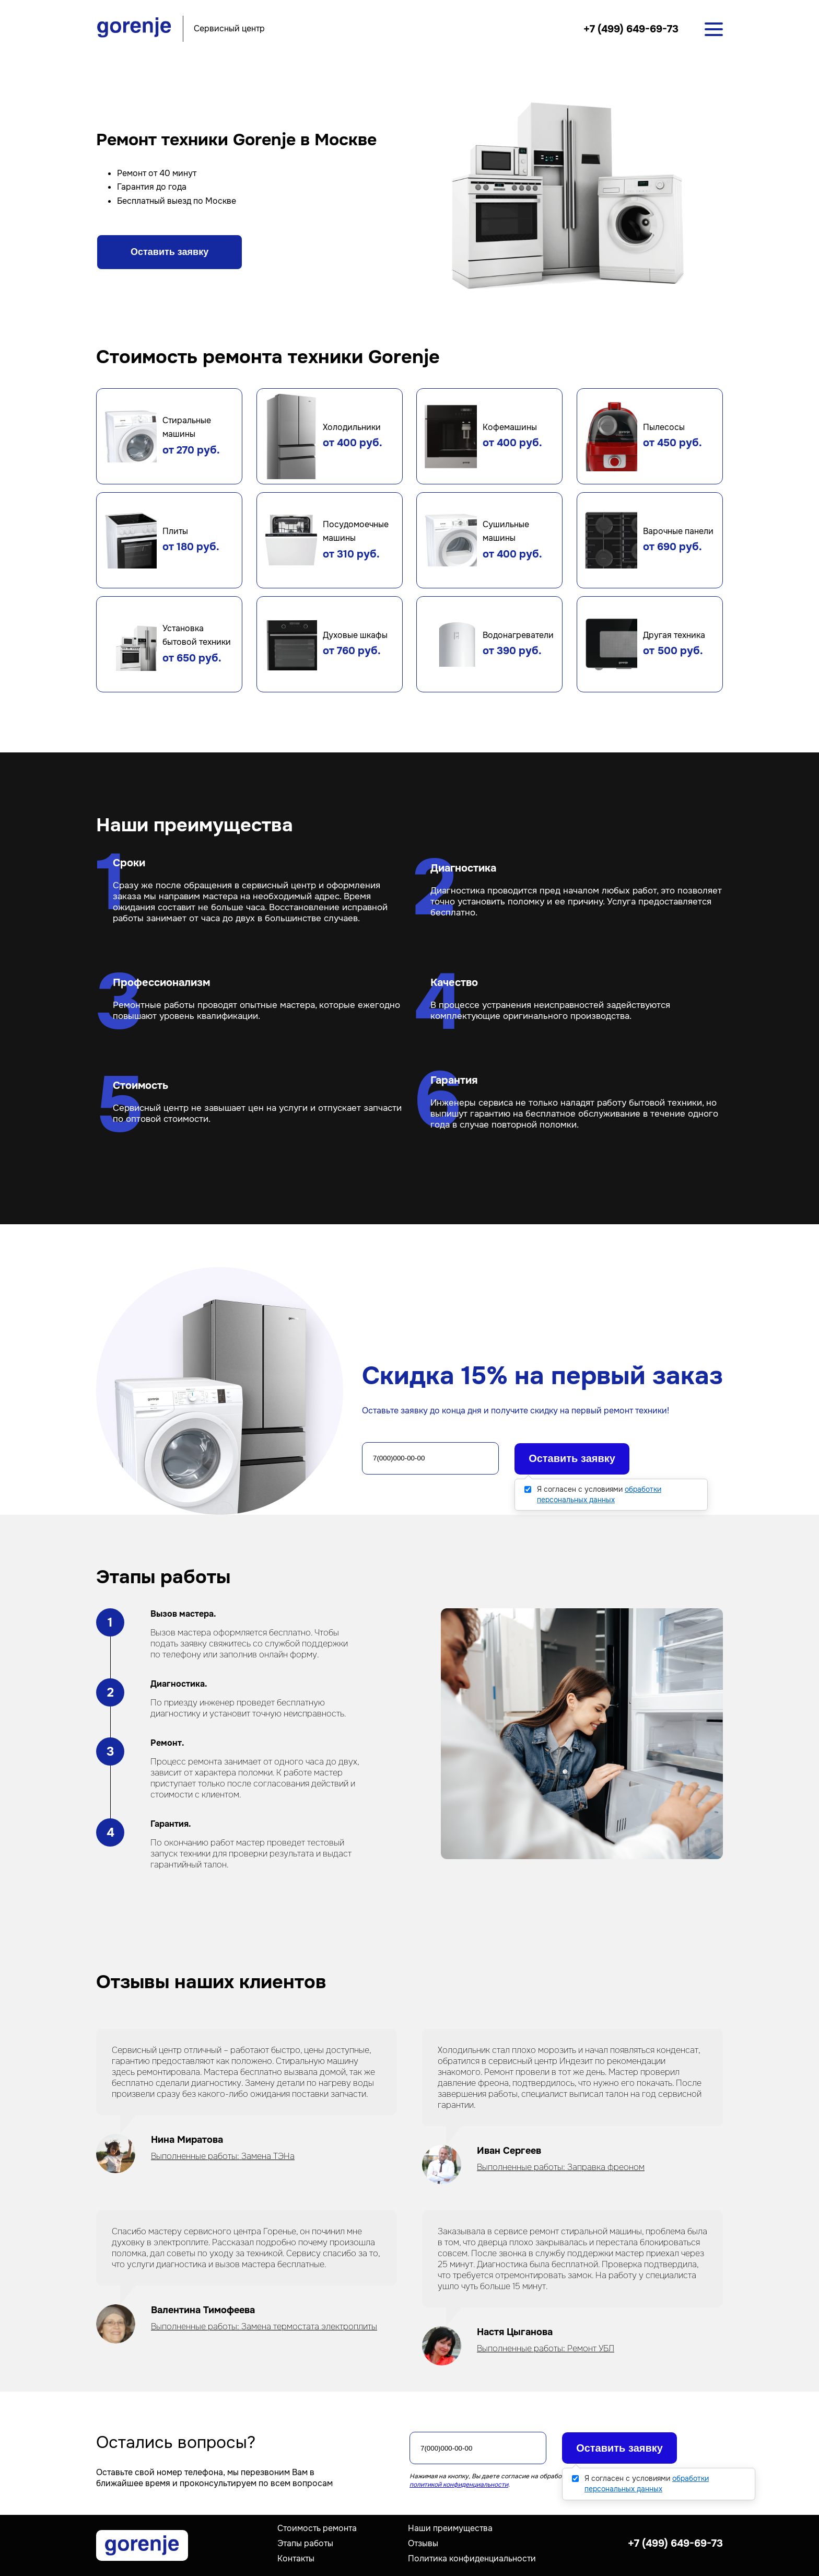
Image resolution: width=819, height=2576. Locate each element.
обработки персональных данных (599, 1494)
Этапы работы (305, 2543)
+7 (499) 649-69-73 (630, 29)
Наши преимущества (450, 2528)
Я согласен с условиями (599, 1494)
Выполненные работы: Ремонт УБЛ (545, 2348)
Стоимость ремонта (317, 2528)
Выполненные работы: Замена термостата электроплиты (264, 2326)
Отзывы (423, 2543)
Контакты (295, 2558)
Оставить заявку (169, 252)
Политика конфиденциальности (472, 2558)
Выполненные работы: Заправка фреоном (561, 2167)
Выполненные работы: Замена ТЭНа (223, 2156)
